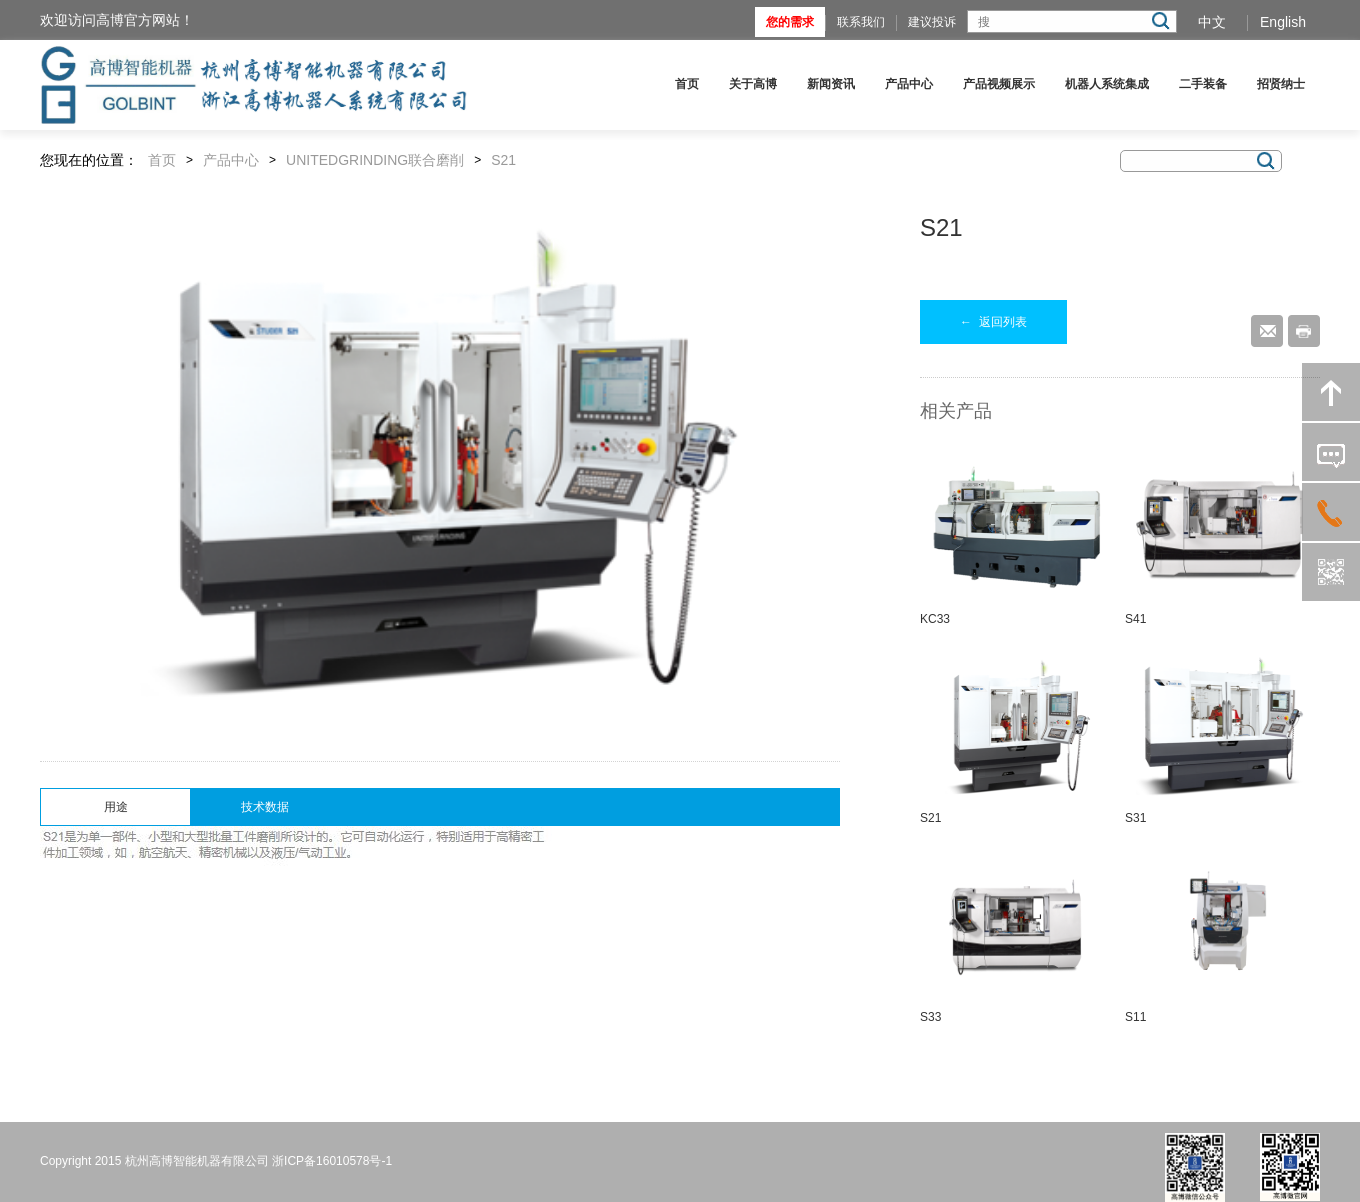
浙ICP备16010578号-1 (332, 1161)
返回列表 (993, 322)
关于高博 (753, 84)
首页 (687, 84)
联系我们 (861, 22)
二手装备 (1203, 84)
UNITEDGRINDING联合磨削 (375, 160)
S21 (503, 160)
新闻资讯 (831, 84)
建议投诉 (932, 22)
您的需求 (790, 22)
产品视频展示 (999, 84)
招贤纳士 (1281, 84)
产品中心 (909, 84)
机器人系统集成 (1107, 84)
